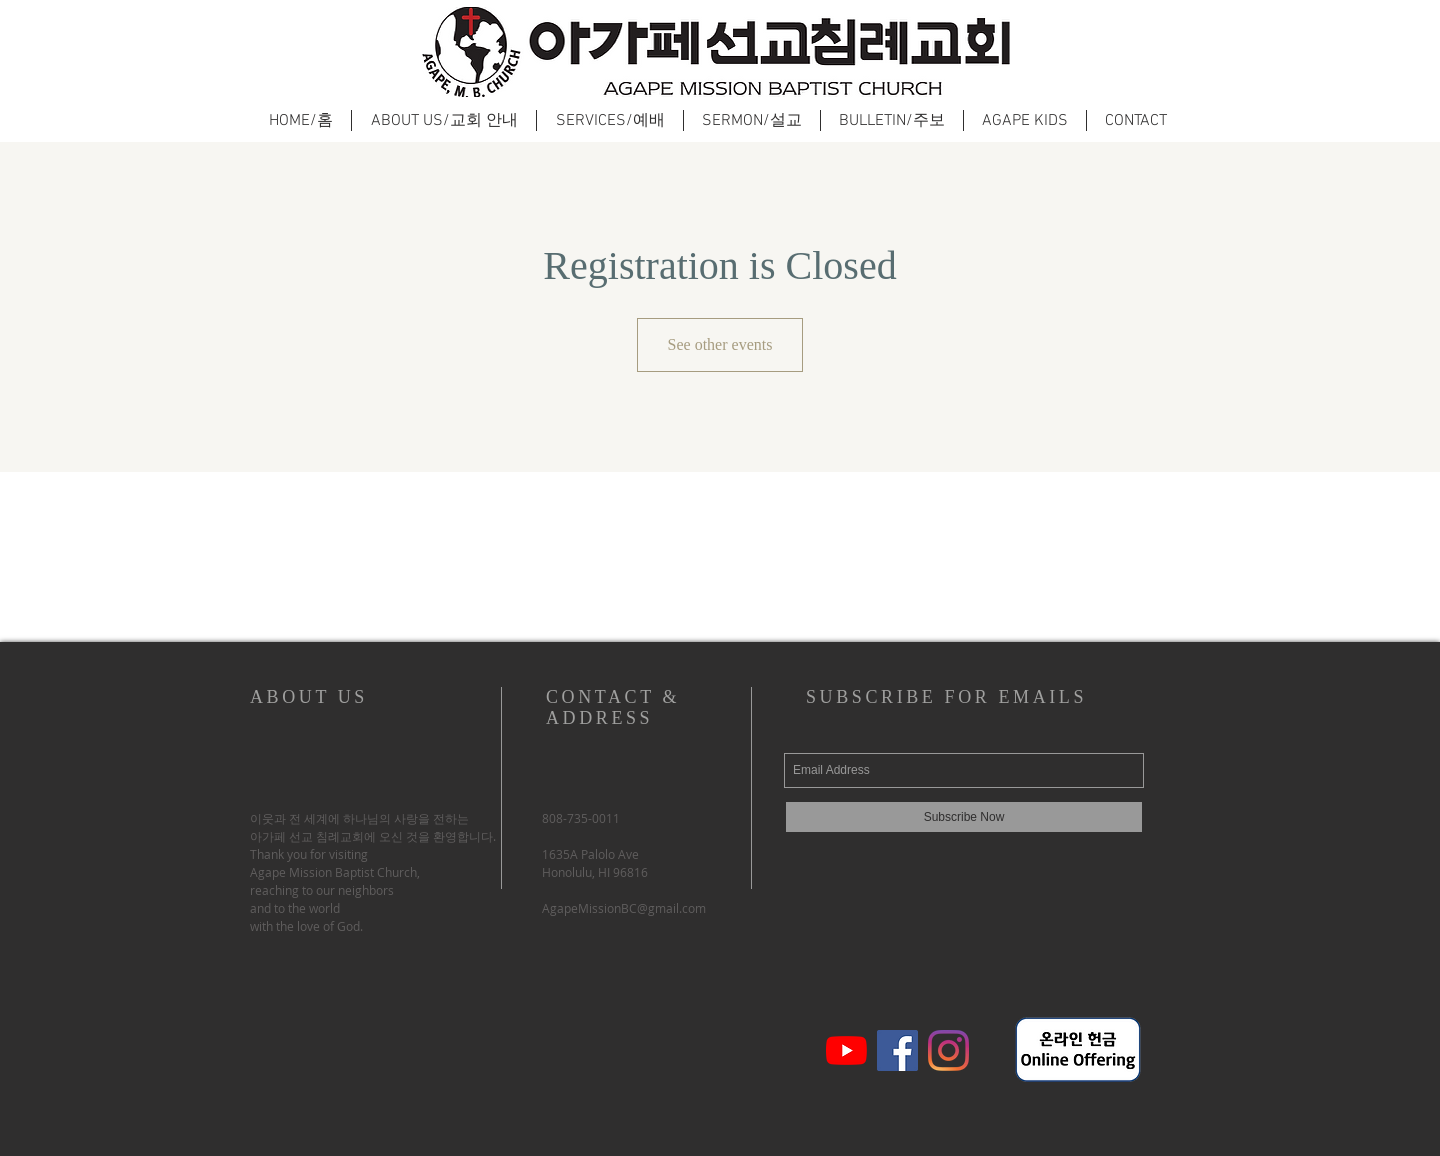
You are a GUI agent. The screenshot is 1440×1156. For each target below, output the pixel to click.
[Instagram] (948, 1050)
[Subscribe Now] (964, 817)
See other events (720, 344)
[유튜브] (846, 1050)
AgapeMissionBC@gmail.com (624, 908)
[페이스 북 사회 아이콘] (897, 1050)
